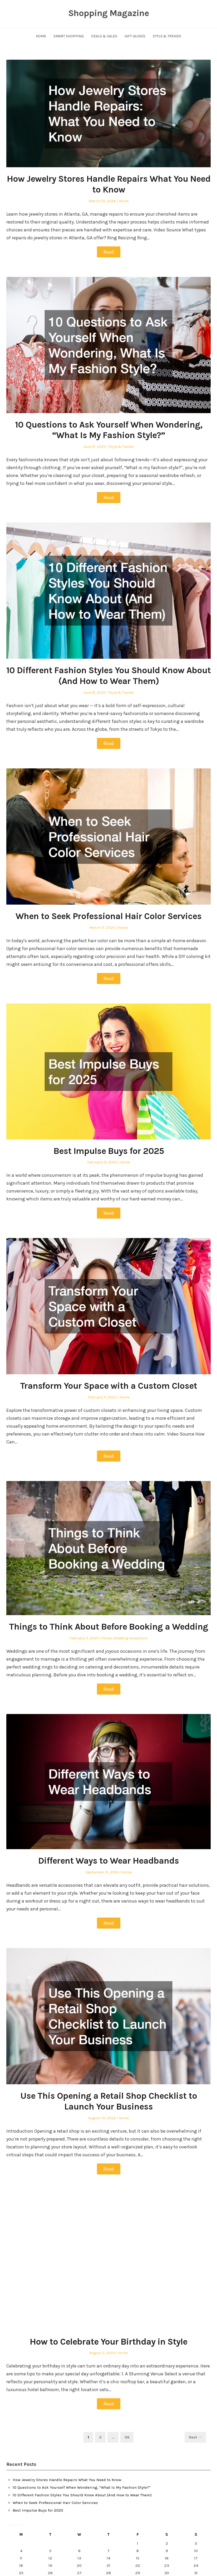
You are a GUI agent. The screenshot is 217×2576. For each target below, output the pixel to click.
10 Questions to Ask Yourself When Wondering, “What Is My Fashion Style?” (108, 430)
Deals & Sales (104, 36)
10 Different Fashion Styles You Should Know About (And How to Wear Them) (108, 675)
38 (128, 2437)
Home (41, 36)
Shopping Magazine (108, 13)
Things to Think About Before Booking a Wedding (108, 1626)
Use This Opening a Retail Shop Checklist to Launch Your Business (108, 2101)
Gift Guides (135, 36)
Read (108, 252)
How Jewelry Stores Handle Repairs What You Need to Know (108, 184)
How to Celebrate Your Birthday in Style (108, 2341)
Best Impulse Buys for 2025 (108, 1151)
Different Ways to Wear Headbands (108, 1860)
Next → (195, 2437)
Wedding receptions (130, 1638)
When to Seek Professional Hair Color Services (108, 916)
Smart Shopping (68, 36)
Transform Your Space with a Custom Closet (108, 1386)
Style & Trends (167, 36)
